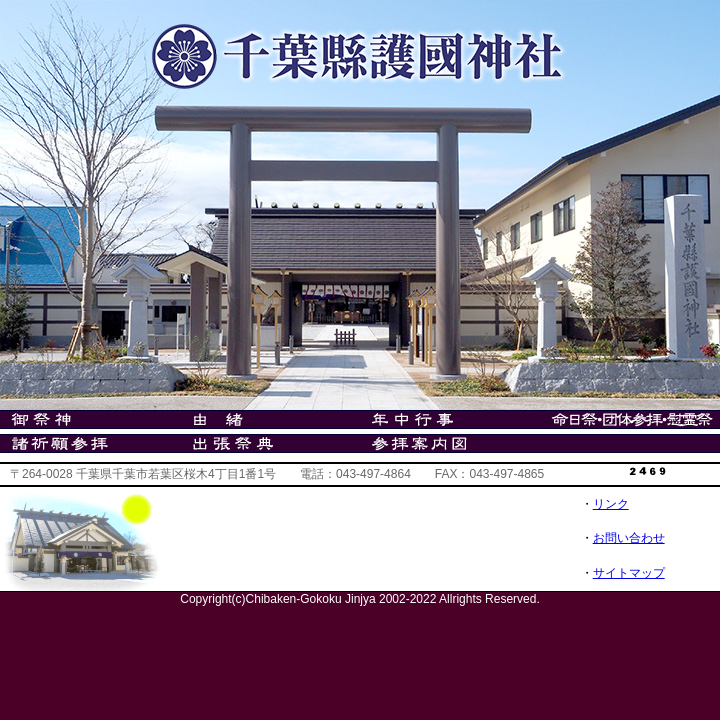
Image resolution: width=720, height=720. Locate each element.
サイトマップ (629, 573)
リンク (611, 504)
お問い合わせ (629, 538)
